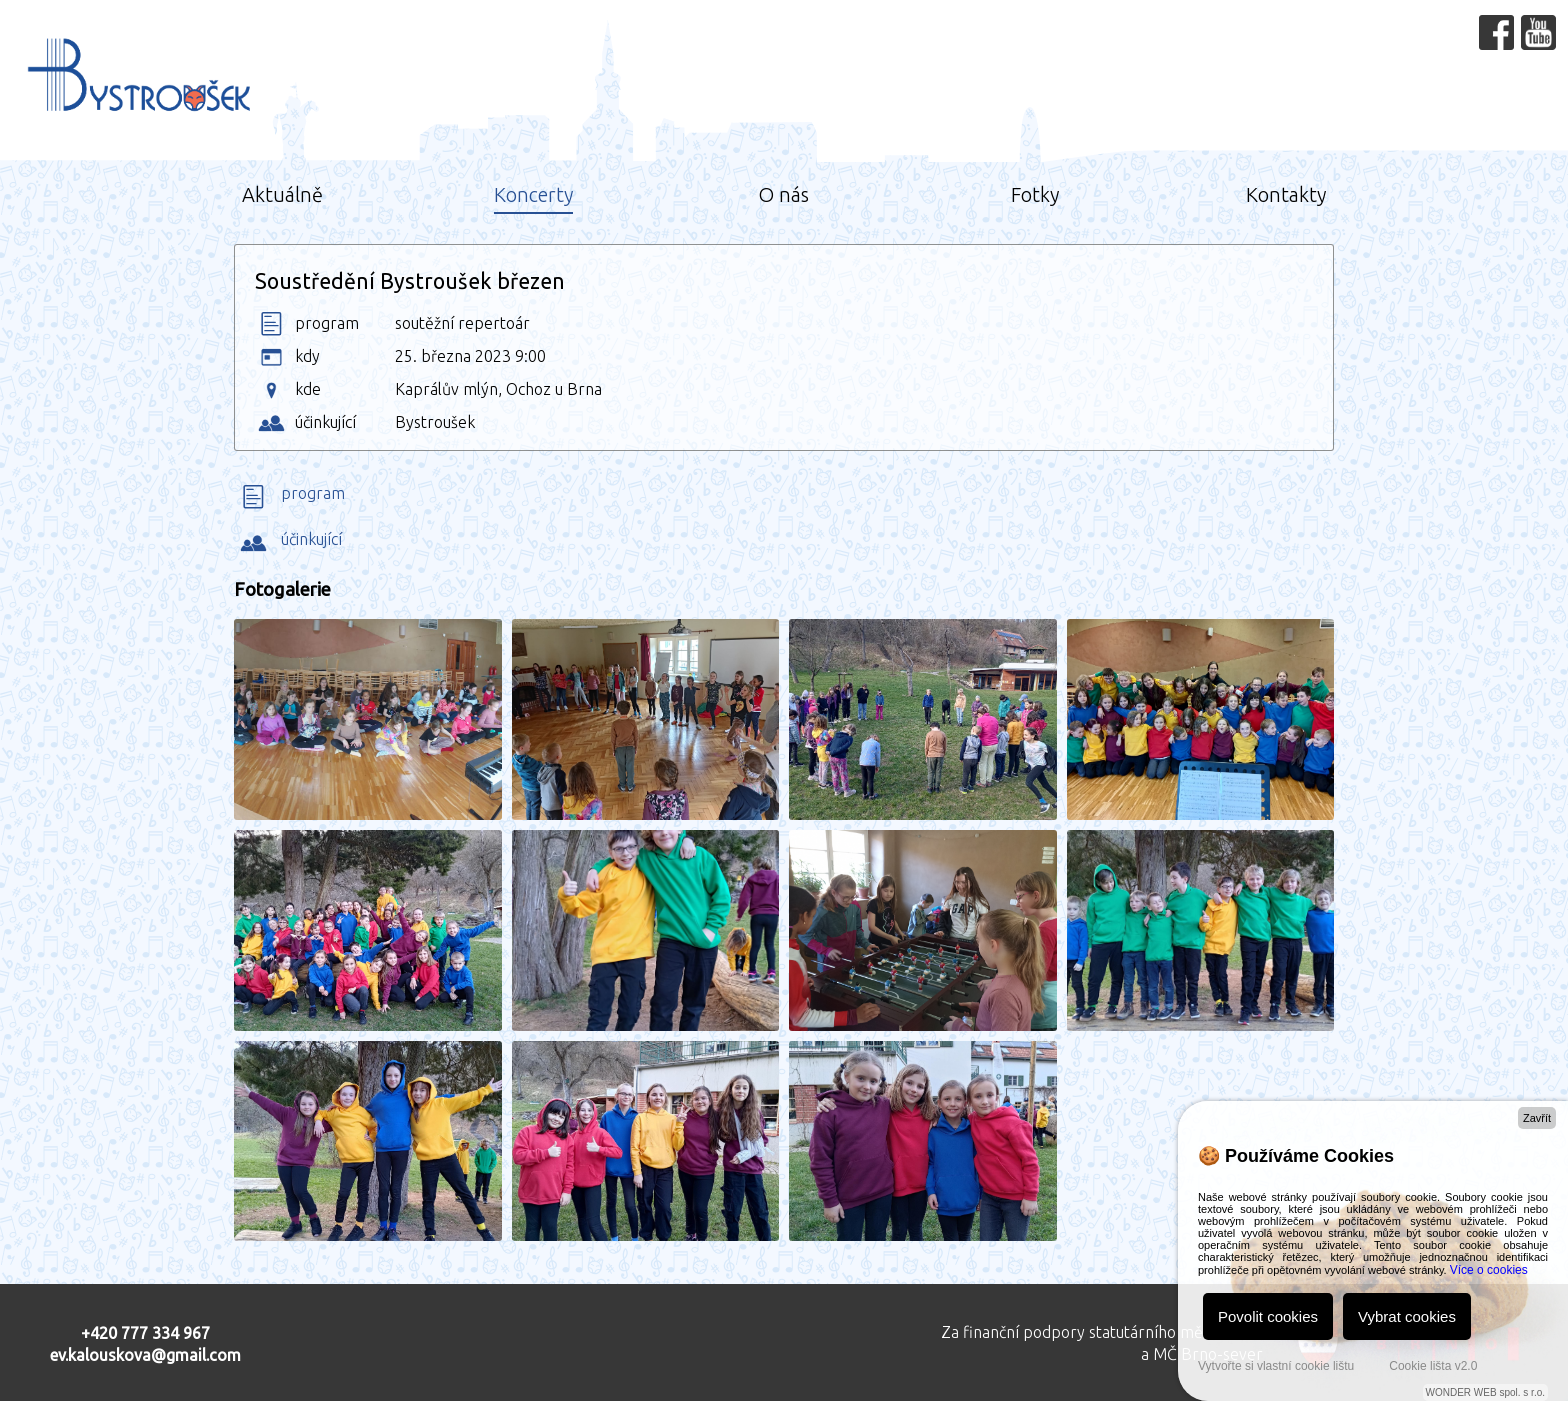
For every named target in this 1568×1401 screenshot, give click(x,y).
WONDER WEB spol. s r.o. (1485, 1392)
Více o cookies (1489, 1270)
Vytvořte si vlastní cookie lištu (1276, 1366)
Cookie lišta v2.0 (1433, 1366)
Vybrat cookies (1407, 1316)
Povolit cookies (1268, 1316)
